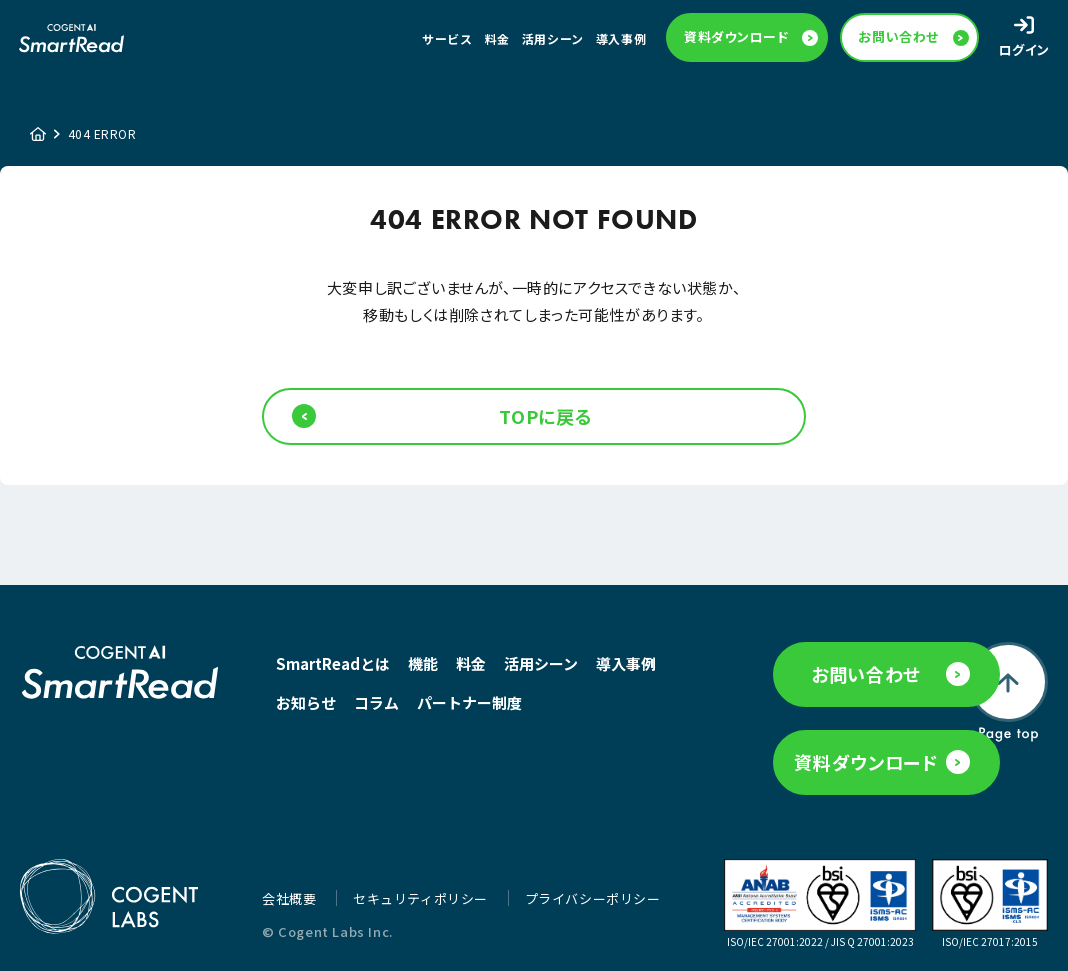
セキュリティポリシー (422, 898)
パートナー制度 (328, 750)
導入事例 (621, 41)
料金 (497, 41)
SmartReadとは (333, 672)
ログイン (1024, 52)
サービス (447, 41)
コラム (454, 711)
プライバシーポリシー (593, 898)
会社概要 (291, 898)
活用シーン (553, 41)
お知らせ (384, 711)
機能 (423, 672)
